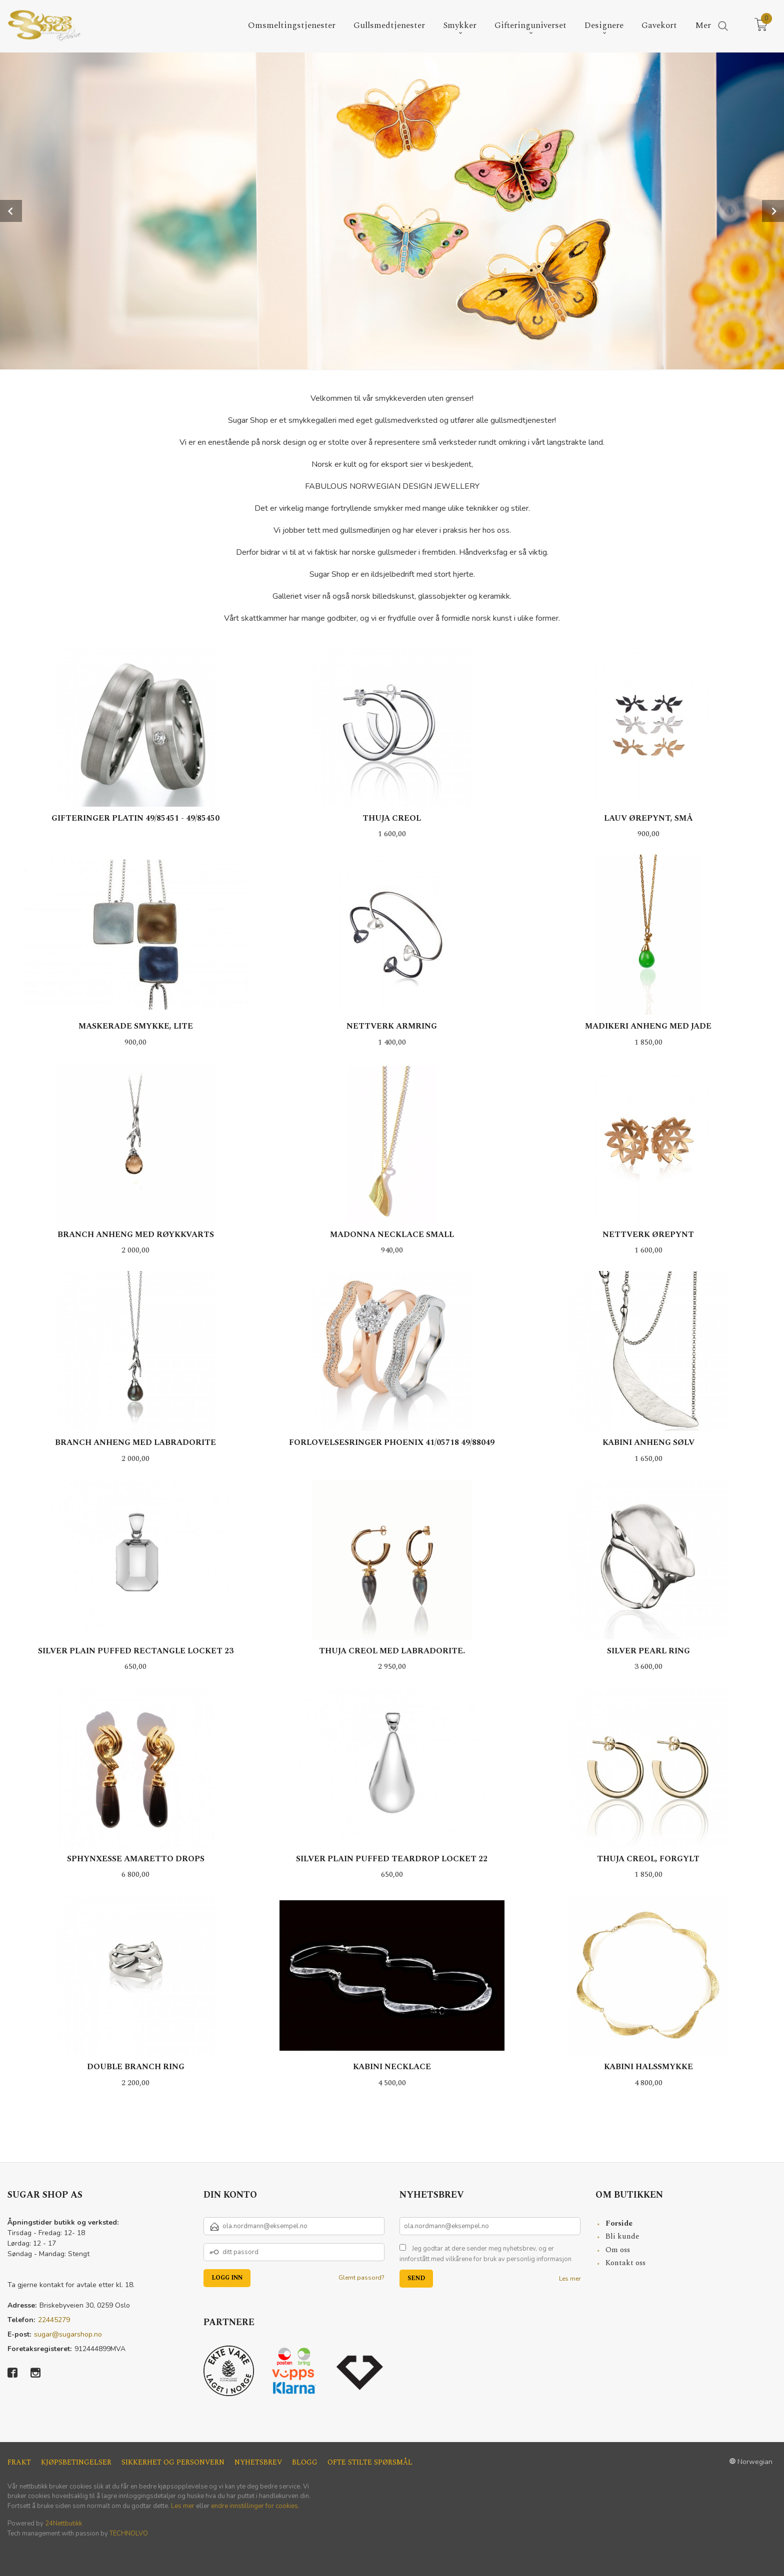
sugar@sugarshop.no (68, 2334)
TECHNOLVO (129, 2533)
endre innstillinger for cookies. (255, 2505)
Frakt (19, 2462)
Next (773, 210)
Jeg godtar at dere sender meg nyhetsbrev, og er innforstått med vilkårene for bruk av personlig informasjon (486, 2254)
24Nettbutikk (63, 2523)
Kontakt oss (626, 2262)
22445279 (54, 2319)
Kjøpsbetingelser (76, 2462)
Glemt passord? (361, 2277)
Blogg (305, 2462)
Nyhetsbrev (258, 2462)
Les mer (569, 2278)
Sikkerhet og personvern (173, 2462)
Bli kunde (623, 2236)
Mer (703, 25)
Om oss (618, 2249)
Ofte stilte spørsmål (370, 2462)
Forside (619, 2223)
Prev (11, 210)
